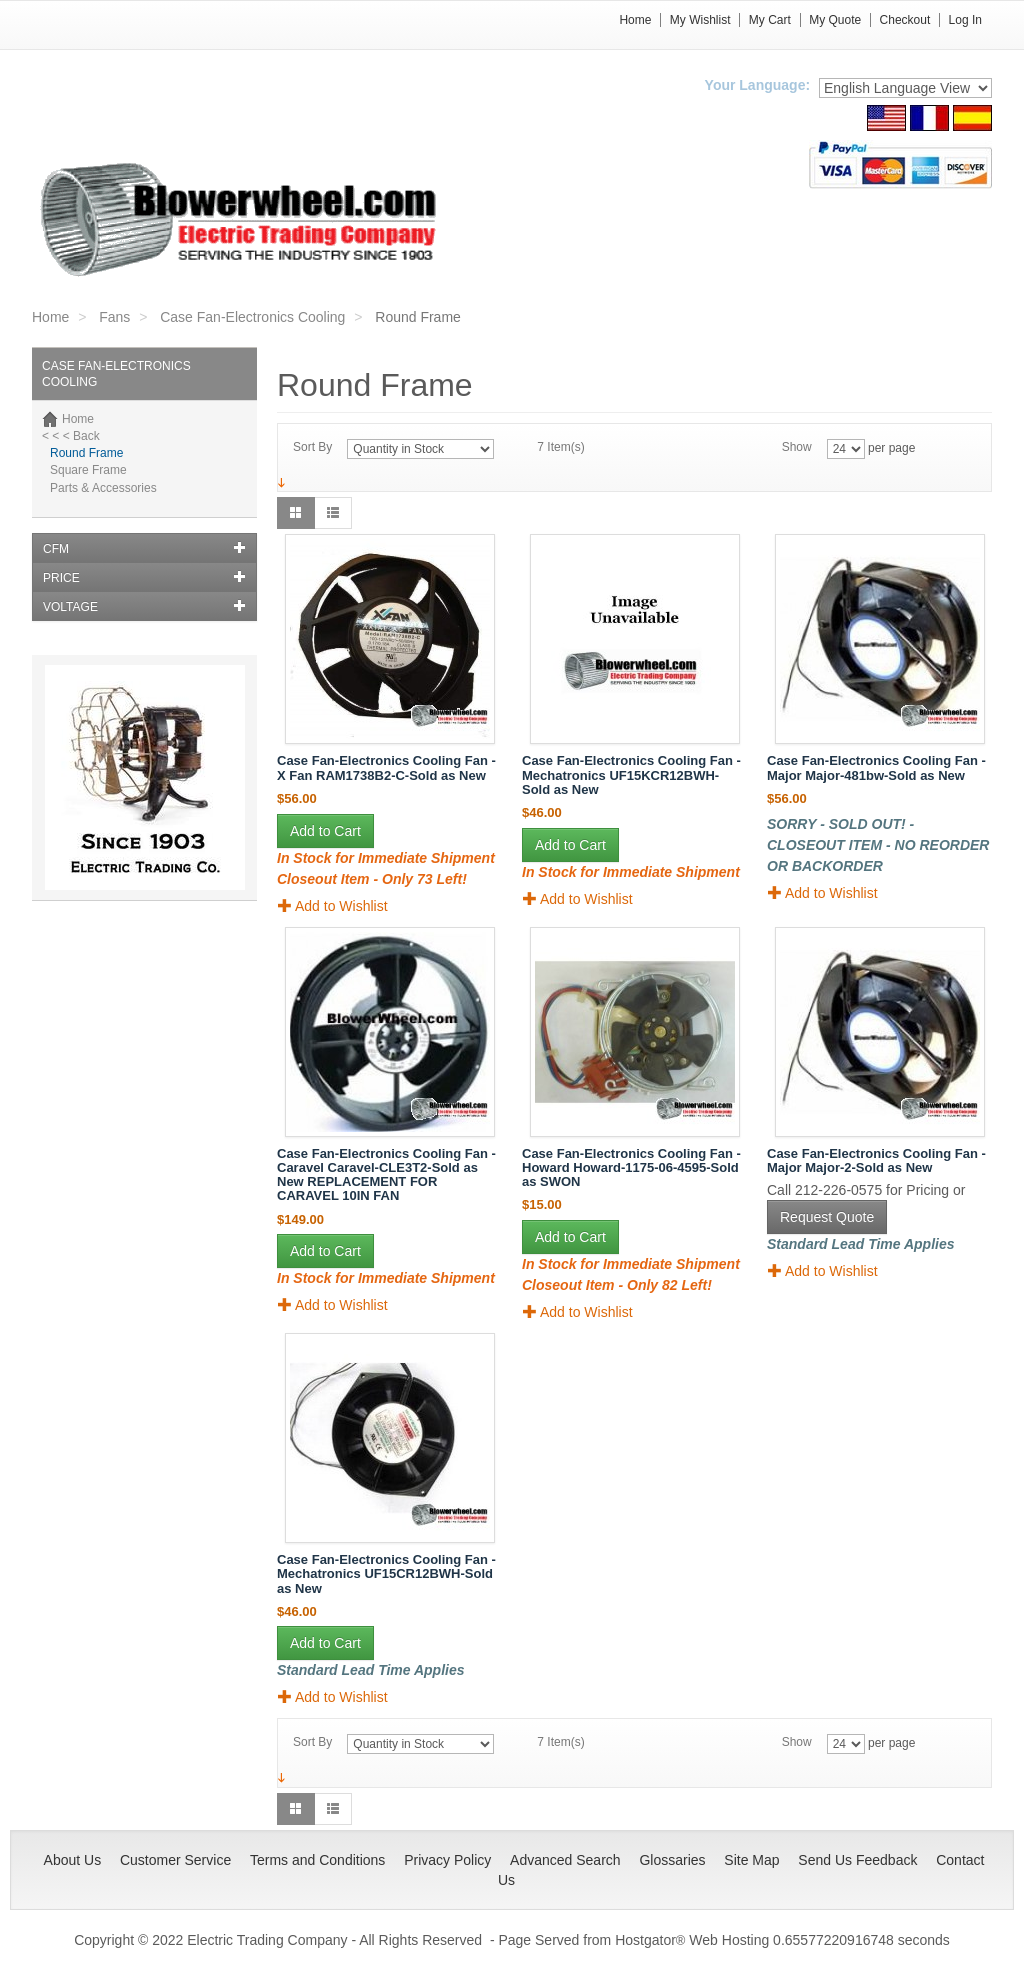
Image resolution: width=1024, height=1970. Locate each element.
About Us (73, 1860)
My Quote (835, 20)
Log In (965, 20)
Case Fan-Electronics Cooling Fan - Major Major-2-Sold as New (876, 1160)
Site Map (751, 1860)
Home (635, 20)
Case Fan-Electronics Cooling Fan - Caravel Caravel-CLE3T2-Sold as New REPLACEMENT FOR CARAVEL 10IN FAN (386, 1175)
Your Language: (758, 85)
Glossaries (672, 1860)
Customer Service (175, 1860)
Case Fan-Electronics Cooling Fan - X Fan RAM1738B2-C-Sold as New (386, 767)
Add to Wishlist (333, 905)
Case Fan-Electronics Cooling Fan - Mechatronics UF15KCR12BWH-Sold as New (631, 775)
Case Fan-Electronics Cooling (252, 317)
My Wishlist (700, 20)
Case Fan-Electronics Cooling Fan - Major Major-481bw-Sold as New (876, 767)
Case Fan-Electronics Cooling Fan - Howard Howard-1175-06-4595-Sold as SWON (631, 1168)
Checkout (905, 20)
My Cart (770, 20)
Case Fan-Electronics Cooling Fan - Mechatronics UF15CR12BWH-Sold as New (386, 1574)
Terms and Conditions (317, 1860)
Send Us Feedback (857, 1860)
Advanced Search (565, 1860)
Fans (114, 317)
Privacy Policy (447, 1860)
